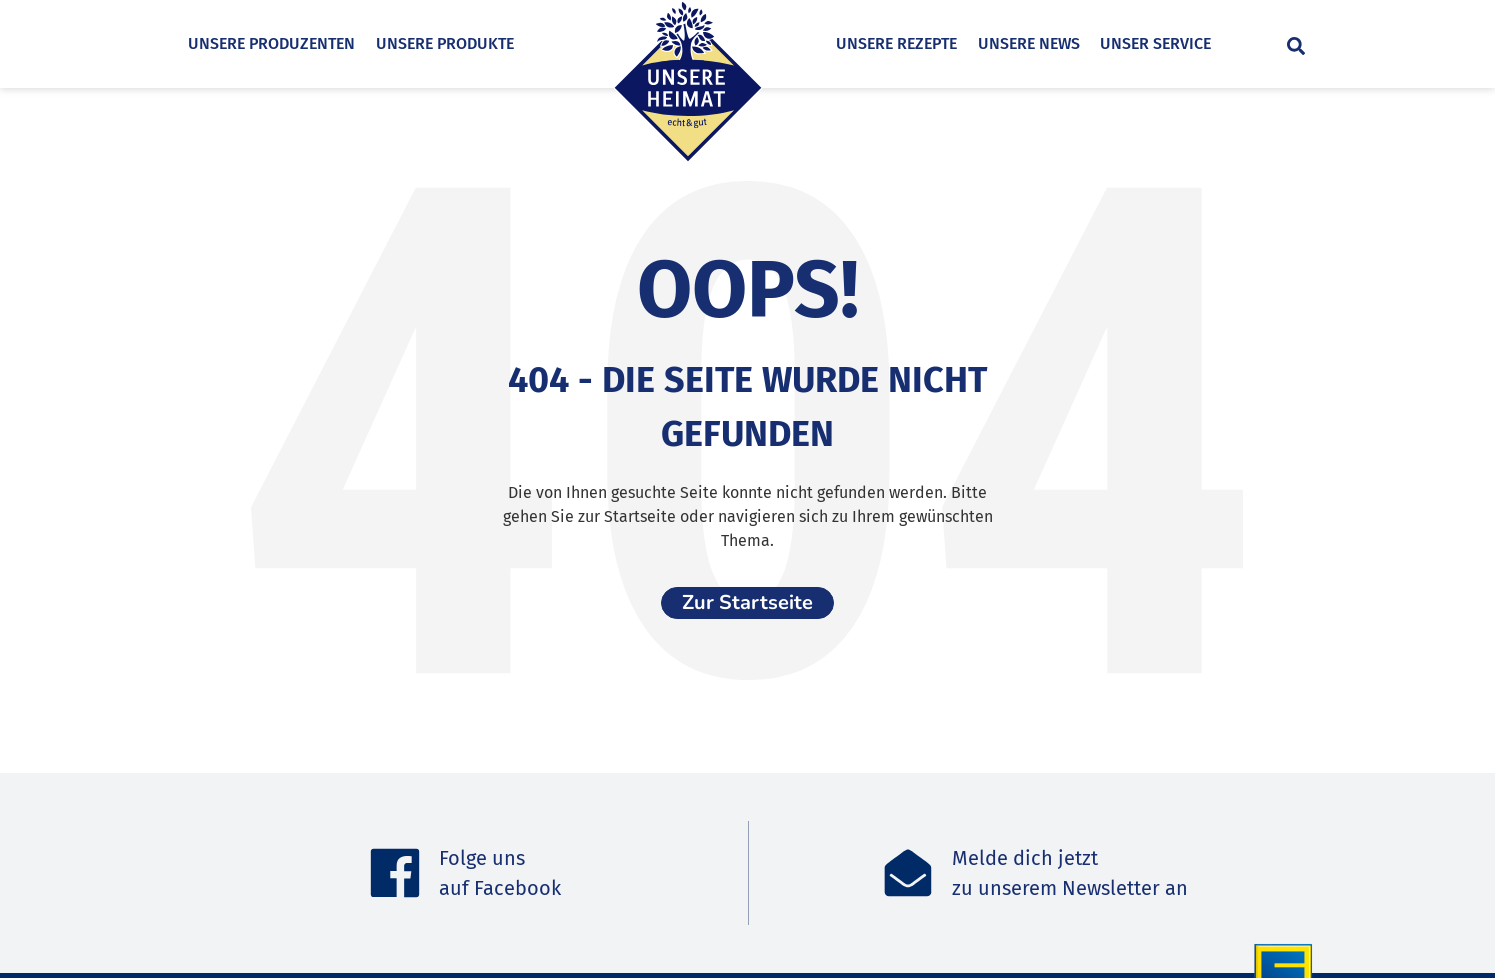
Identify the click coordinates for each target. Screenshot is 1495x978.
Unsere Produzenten (271, 43)
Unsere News (1061, 43)
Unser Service (1187, 43)
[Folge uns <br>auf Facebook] (395, 873)
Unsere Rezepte (928, 43)
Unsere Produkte (445, 43)
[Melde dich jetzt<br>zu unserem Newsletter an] (908, 873)
